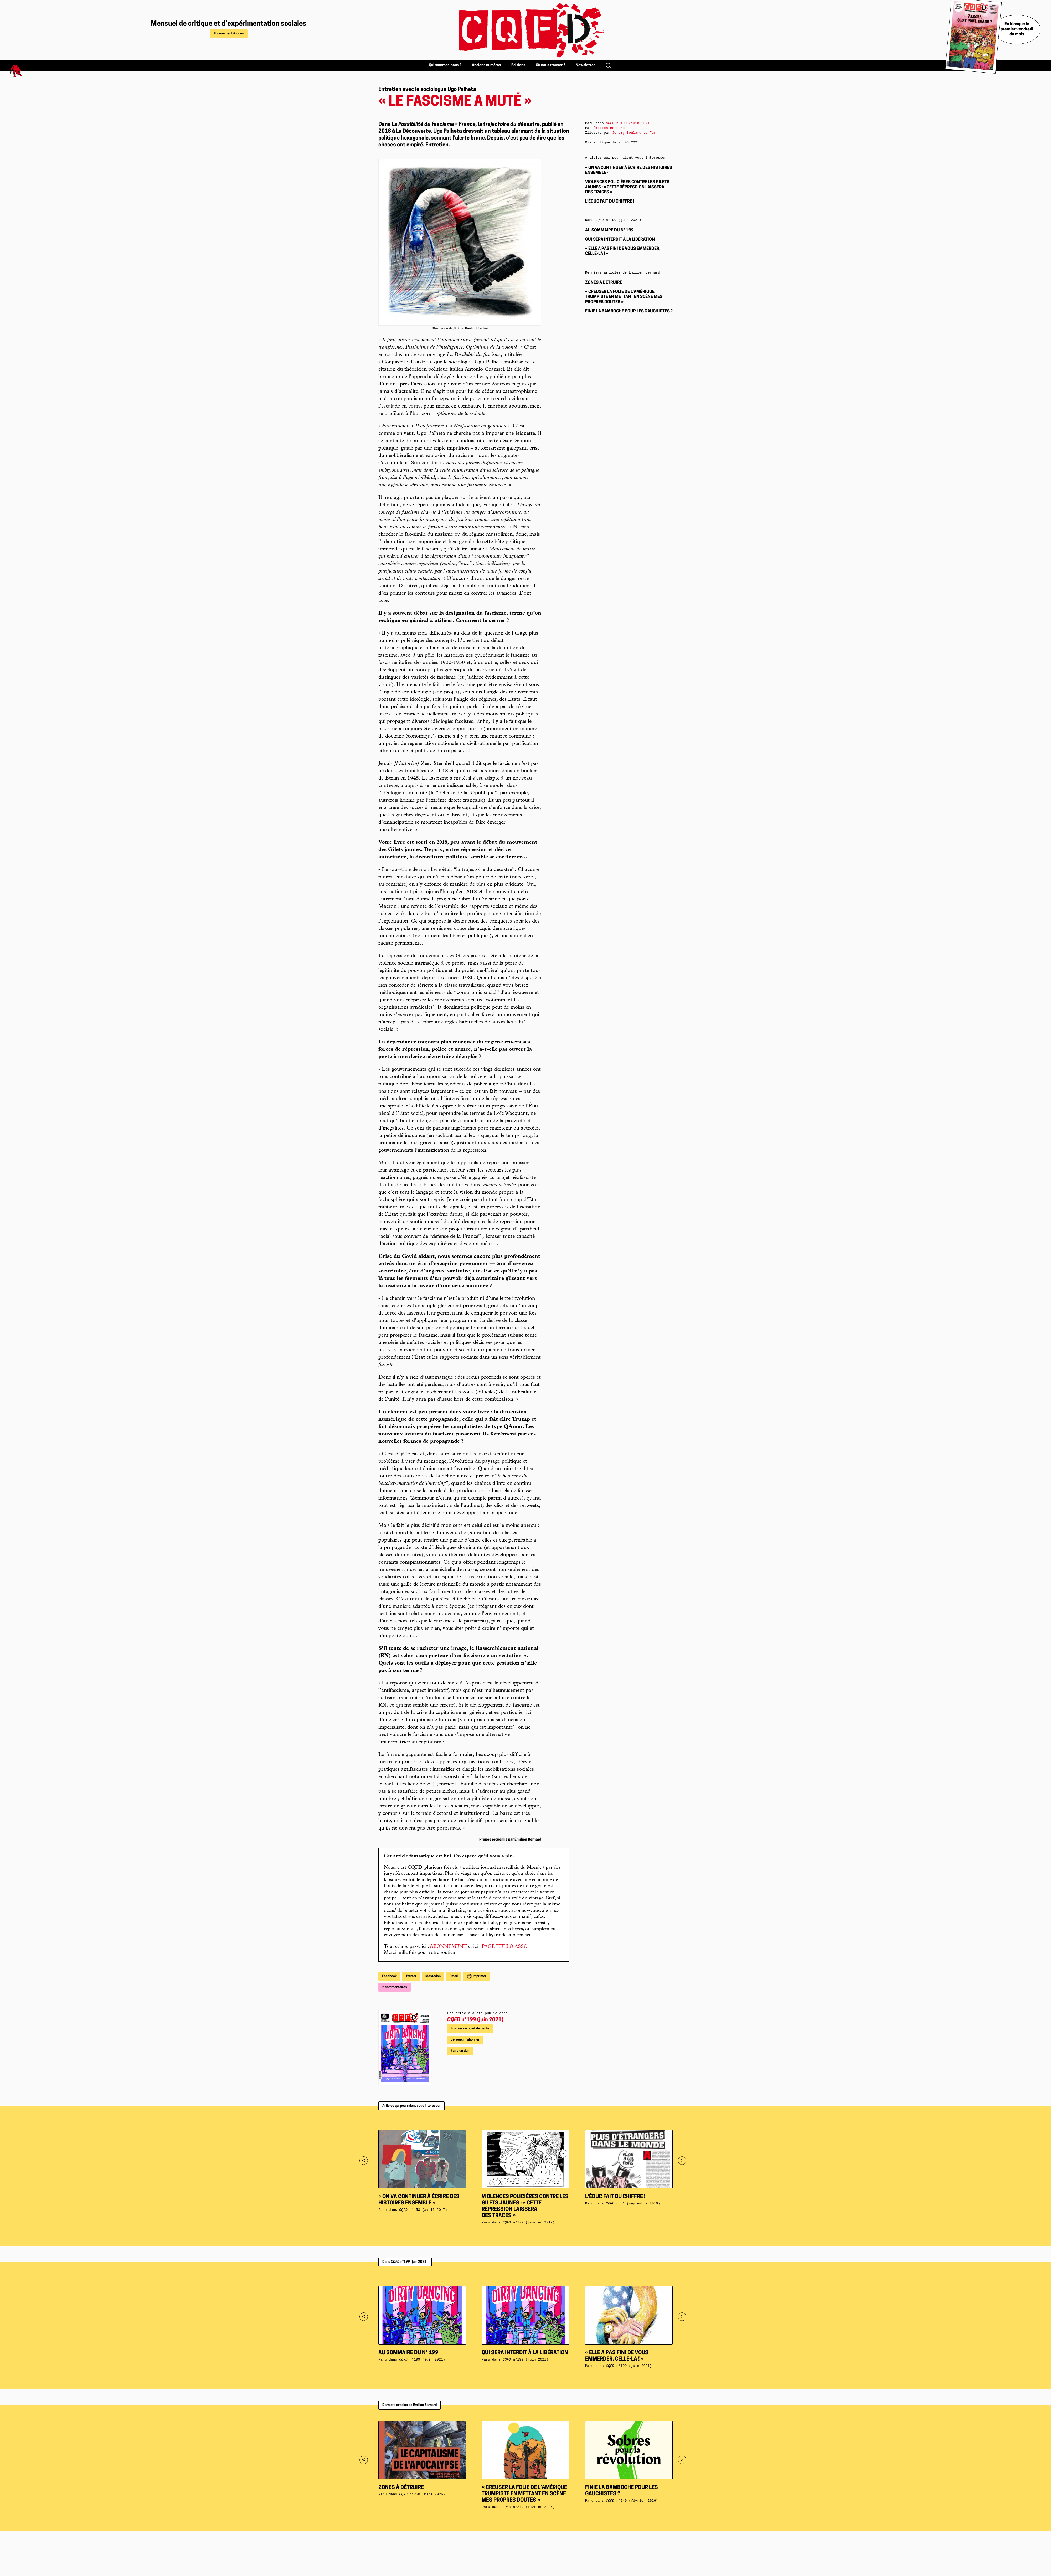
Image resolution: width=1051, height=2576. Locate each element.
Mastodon (433, 1976)
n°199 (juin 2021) (475, 2020)
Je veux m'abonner (465, 2039)
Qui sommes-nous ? (445, 65)
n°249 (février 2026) (529, 2507)
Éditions (518, 65)
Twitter (411, 1976)
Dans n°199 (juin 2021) (405, 2262)
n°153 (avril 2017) (423, 2210)
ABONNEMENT (448, 1946)
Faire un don (460, 2050)
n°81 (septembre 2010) (633, 2204)
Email (454, 1976)
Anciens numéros (486, 65)
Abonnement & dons (228, 33)
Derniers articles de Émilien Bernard (409, 2405)
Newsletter (585, 65)
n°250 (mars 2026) (422, 2494)
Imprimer (479, 1976)
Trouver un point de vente (470, 2028)
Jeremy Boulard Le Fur (634, 133)
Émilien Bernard (609, 128)
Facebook (389, 1976)
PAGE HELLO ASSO (504, 1946)
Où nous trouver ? (550, 65)
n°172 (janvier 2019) (529, 2222)
